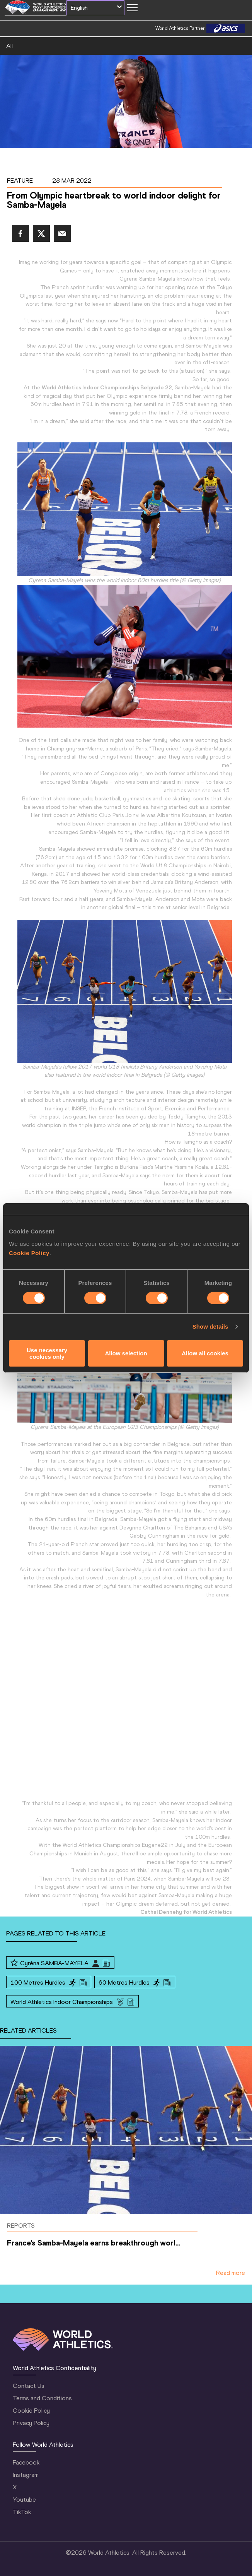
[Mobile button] (132, 7)
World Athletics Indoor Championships (61, 2002)
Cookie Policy (29, 1252)
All (9, 46)
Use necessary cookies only (47, 1353)
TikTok (22, 2512)
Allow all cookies (205, 1353)
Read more (230, 2272)
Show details (210, 1326)
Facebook (26, 2462)
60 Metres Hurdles (124, 1982)
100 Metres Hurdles (37, 1982)
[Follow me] (14, 1963)
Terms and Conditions (42, 2398)
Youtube (24, 2499)
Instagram (26, 2474)
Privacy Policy (31, 2423)
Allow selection (126, 1353)
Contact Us (28, 2385)
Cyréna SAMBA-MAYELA (54, 1963)
